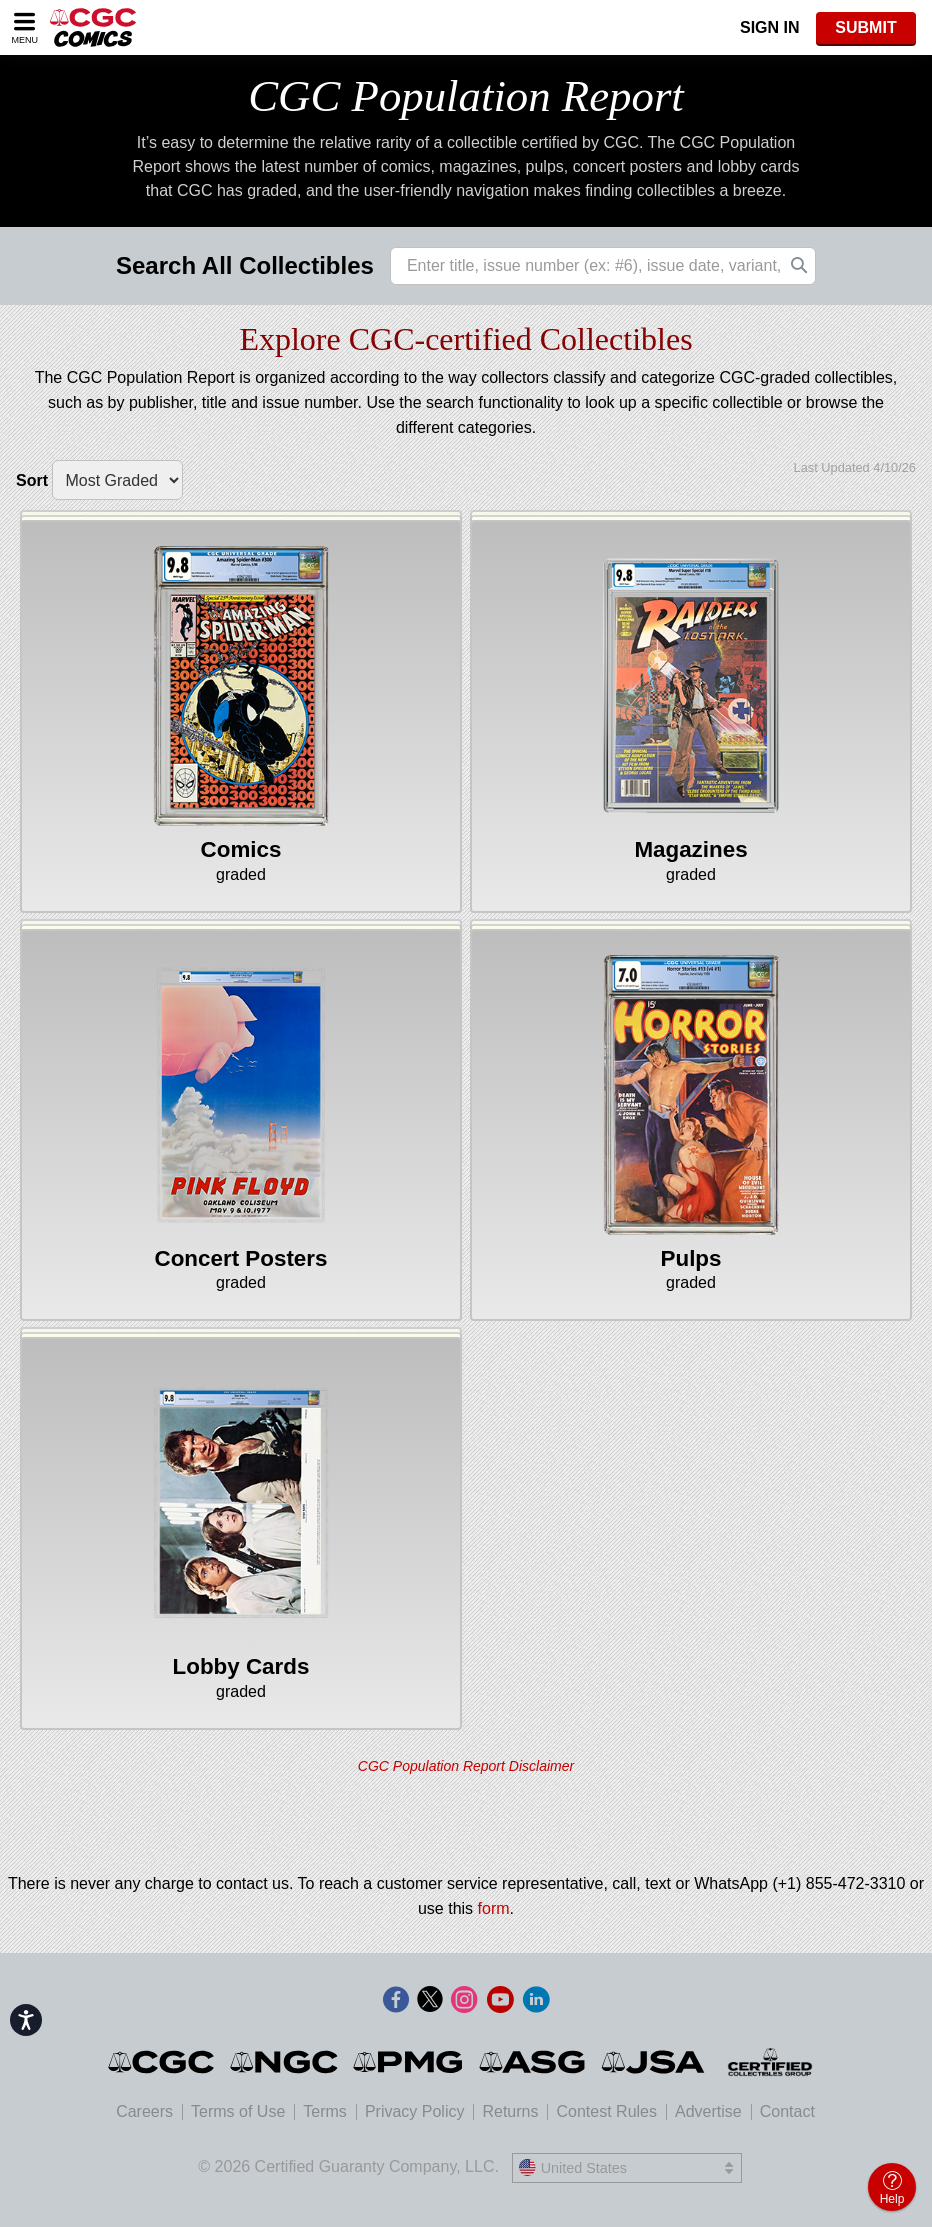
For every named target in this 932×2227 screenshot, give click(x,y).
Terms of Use (238, 2111)
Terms (325, 2111)
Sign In (770, 27)
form (494, 1908)
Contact (787, 2111)
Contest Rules (606, 2111)
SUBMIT (865, 27)
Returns (510, 2111)
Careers (144, 2111)
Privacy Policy (415, 2111)
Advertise (708, 2111)
